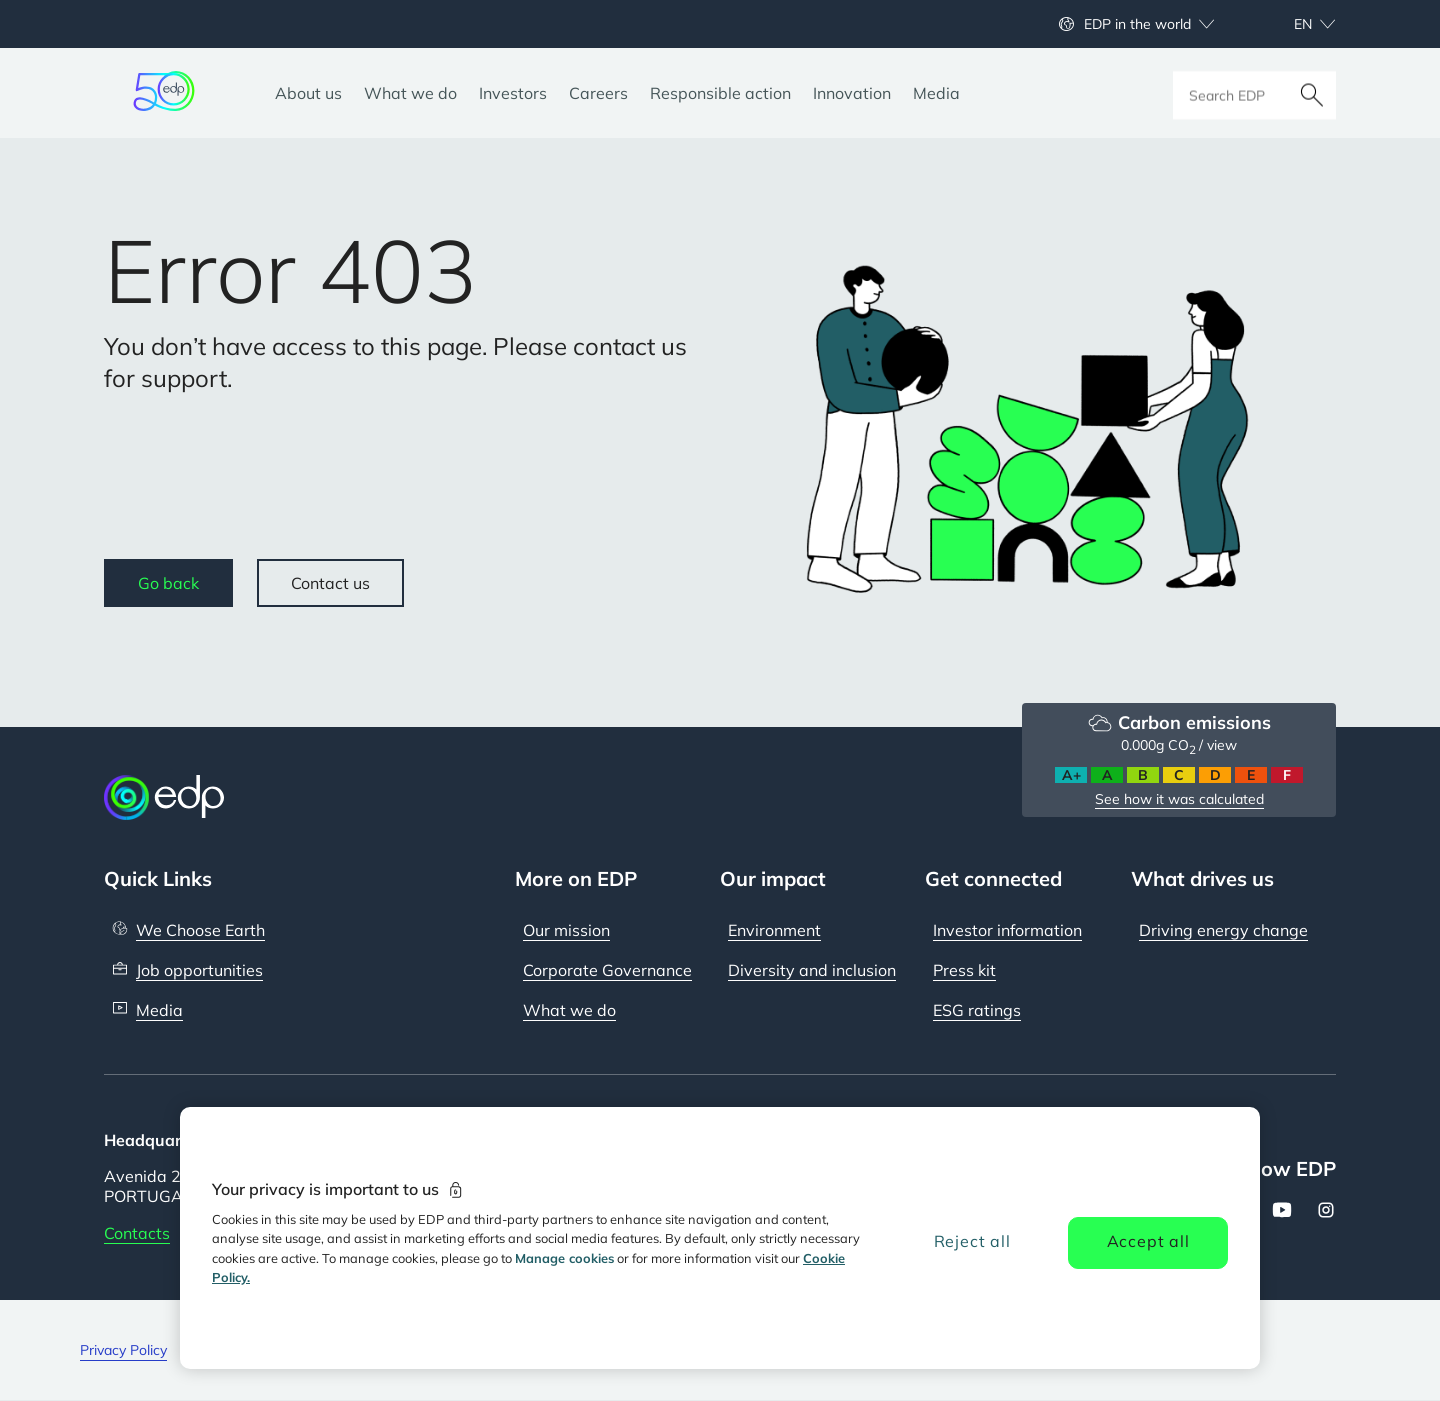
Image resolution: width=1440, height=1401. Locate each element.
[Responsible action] (720, 93)
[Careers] (598, 93)
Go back (168, 583)
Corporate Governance (607, 970)
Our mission (566, 930)
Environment (774, 930)
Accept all (1148, 1241)
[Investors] (513, 93)
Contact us (330, 583)
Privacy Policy (123, 1350)
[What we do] (410, 93)
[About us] (308, 93)
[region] (720, 1238)
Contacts (137, 1233)
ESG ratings (977, 1010)
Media (159, 1010)
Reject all (972, 1241)
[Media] (936, 93)
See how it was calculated (1179, 799)
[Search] (1312, 93)
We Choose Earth (200, 930)
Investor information (1007, 930)
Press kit (964, 970)
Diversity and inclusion (812, 970)
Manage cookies (564, 1258)
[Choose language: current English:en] (1293, 24)
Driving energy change (1223, 930)
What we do (569, 1010)
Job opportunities (199, 970)
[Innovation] (852, 93)
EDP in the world (1137, 24)
